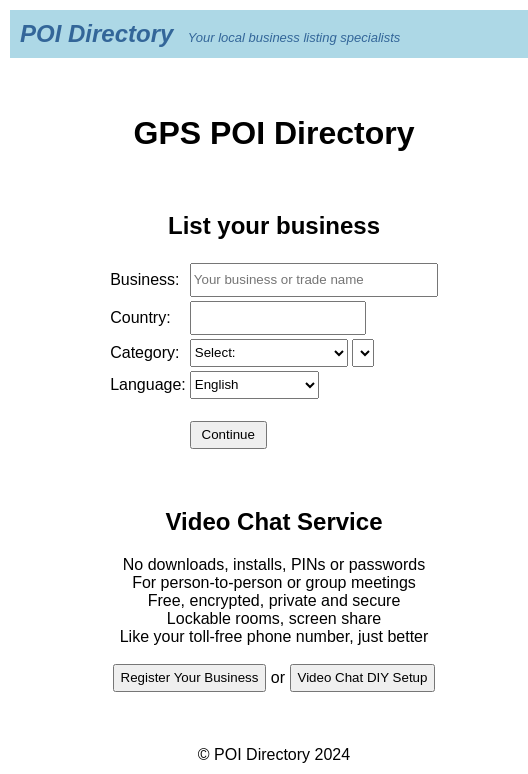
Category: (144, 352)
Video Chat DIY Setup (363, 677)
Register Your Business (190, 677)
